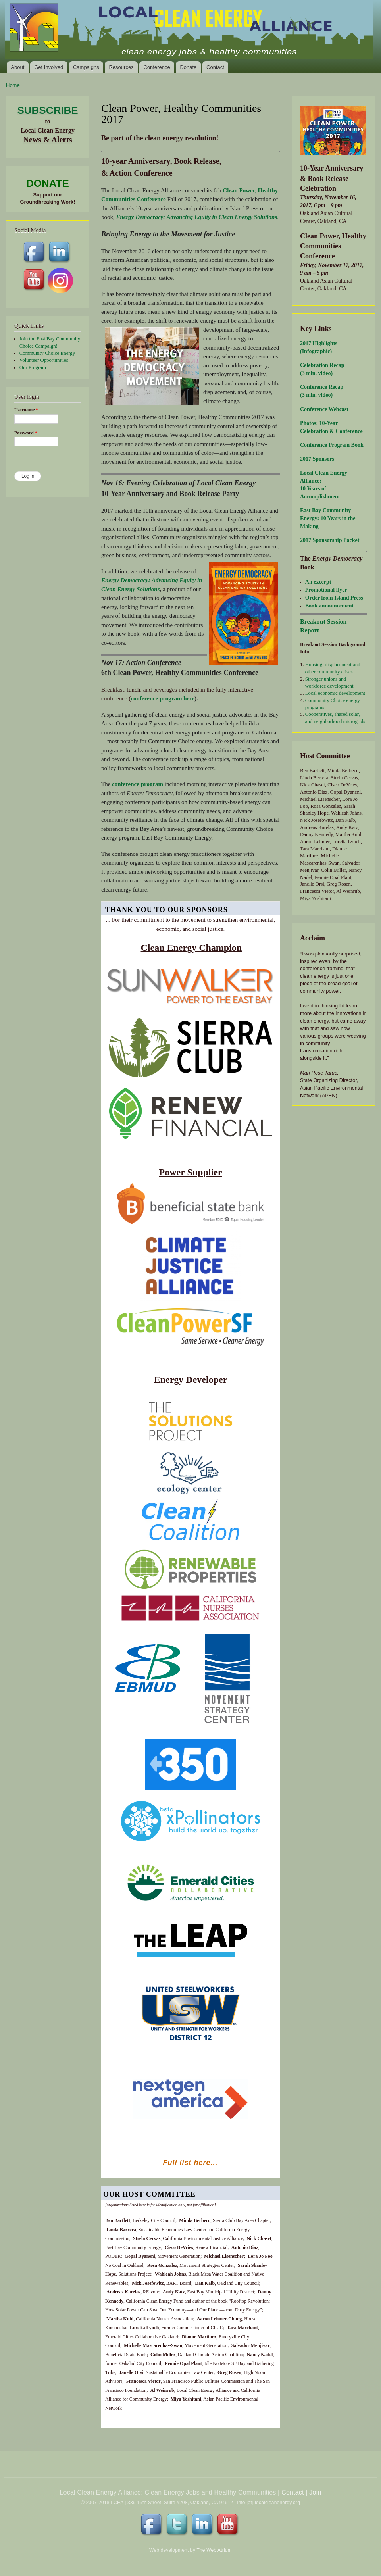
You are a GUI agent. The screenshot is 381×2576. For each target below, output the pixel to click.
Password (25, 433)
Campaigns (86, 67)
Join (315, 2492)
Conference (156, 67)
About (17, 67)
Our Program (32, 367)
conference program (137, 784)
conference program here (162, 698)
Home (13, 85)
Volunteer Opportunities (43, 360)
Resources (121, 67)
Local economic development (335, 693)
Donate (188, 67)
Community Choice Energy (47, 353)
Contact (215, 67)
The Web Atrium (214, 2550)
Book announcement (329, 606)
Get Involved (48, 67)
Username (26, 410)
